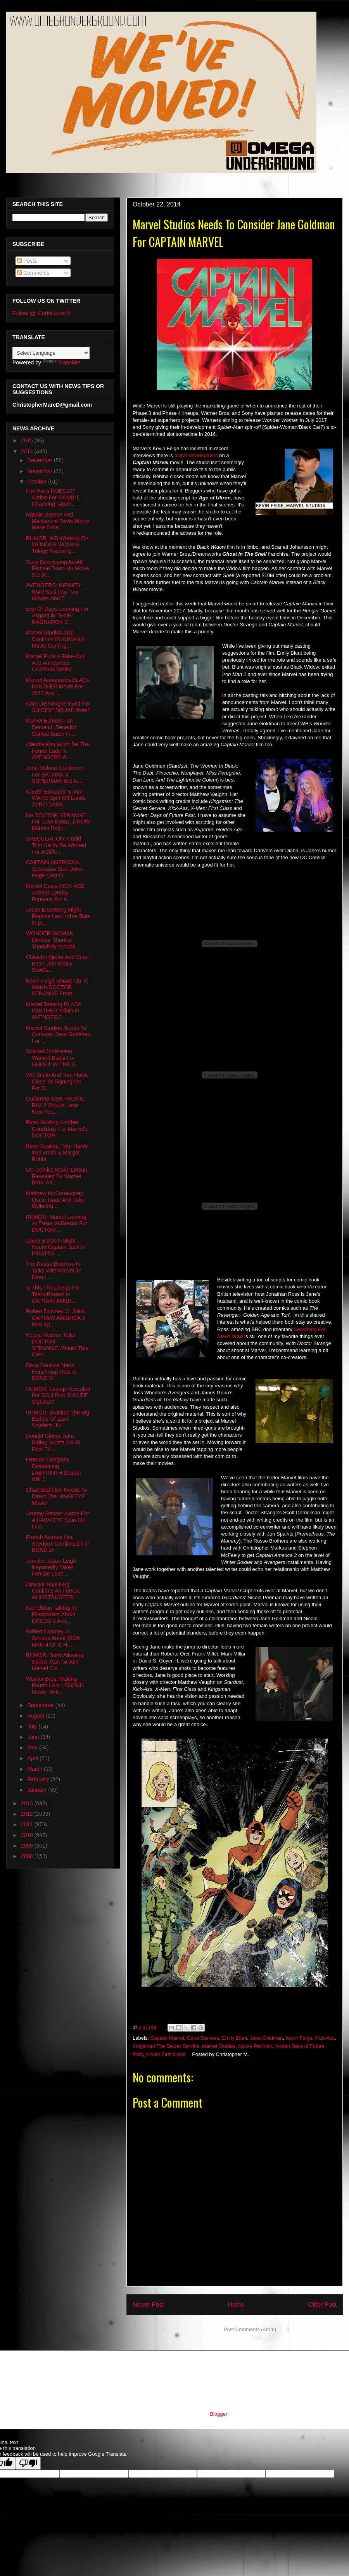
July (32, 1726)
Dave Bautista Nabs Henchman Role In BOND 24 (51, 1372)
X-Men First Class (165, 2054)
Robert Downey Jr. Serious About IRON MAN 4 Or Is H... (53, 1638)
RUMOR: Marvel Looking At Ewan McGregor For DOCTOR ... (56, 1223)
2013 (28, 1803)
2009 (28, 1846)
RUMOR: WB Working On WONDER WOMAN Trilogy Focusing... (57, 545)
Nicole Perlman (255, 2046)
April (33, 1758)
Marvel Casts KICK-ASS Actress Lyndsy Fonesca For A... (55, 892)
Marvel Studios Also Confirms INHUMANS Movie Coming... (55, 639)
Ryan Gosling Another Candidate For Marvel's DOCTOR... (57, 1129)
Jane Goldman (266, 2038)
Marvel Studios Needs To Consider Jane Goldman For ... (58, 1034)
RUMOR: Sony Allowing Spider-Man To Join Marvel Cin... (54, 1661)
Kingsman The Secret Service (166, 2046)
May (33, 1747)
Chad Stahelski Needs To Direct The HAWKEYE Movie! (56, 1496)
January (37, 1790)
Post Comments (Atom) (250, 2329)
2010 (28, 1835)
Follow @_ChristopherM (41, 313)
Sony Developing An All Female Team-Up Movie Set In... (57, 568)
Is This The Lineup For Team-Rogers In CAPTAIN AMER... (53, 1294)
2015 (28, 440)
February (38, 1779)
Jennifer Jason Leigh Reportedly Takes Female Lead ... (51, 1567)
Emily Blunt (234, 2038)
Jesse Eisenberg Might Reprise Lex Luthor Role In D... (58, 916)
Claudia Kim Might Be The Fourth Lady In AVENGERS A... (57, 751)
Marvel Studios (218, 2046)
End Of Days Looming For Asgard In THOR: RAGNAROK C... (57, 615)
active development (196, 455)
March (35, 1769)
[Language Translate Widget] (51, 353)
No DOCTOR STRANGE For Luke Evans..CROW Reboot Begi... (58, 822)
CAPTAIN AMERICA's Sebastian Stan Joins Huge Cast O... (54, 869)
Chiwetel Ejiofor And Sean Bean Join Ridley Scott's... (57, 963)
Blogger (218, 2414)
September (41, 1705)
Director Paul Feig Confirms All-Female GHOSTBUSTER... (53, 1591)
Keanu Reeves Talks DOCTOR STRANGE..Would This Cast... (57, 1344)
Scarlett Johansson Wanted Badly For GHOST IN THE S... (53, 1058)
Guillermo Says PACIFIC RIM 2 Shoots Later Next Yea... (55, 1105)
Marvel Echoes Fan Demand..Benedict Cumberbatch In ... (51, 727)
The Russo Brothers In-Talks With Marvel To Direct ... (54, 1270)
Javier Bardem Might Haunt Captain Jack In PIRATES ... (55, 1247)
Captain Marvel (167, 2038)
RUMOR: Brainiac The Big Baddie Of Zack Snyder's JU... (57, 1419)
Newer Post (148, 2304)
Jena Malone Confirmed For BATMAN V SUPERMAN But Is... (55, 774)
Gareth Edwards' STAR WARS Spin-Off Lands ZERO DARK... (56, 798)
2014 (28, 451)
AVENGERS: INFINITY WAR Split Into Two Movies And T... (53, 592)
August (36, 1716)
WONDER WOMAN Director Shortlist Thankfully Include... (53, 940)
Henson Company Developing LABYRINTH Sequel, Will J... (54, 1469)
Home (236, 2304)
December (40, 460)
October (37, 481)
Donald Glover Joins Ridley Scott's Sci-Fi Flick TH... (53, 1442)
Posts (27, 261)
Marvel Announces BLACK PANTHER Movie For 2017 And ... (58, 686)
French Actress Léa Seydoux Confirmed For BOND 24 (57, 1543)
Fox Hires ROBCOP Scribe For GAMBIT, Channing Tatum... (53, 497)
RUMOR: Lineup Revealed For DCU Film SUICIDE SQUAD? (58, 1395)
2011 (28, 1824)
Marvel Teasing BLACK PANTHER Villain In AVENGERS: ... (54, 1011)
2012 (28, 1814)
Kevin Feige (299, 2038)
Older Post (322, 2304)
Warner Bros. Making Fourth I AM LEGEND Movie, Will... (55, 1685)
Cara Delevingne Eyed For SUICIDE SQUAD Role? (58, 706)
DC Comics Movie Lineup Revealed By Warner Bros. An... (56, 1176)
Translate (62, 362)
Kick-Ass (325, 2038)
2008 (28, 1856)
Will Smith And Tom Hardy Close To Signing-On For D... (57, 1081)
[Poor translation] (28, 2463)
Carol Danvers (203, 2038)
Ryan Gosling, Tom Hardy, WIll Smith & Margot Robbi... (57, 1152)
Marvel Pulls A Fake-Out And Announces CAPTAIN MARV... (55, 663)
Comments (33, 273)
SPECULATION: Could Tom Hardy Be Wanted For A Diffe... (56, 845)
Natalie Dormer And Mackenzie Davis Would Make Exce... (58, 521)
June (33, 1737)
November (40, 471)
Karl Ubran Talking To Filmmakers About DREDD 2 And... (52, 1614)
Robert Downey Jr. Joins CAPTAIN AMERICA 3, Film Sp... (56, 1318)
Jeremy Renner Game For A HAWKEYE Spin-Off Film (57, 1520)
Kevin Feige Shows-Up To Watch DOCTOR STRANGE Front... (57, 987)
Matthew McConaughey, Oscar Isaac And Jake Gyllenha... (55, 1200)
